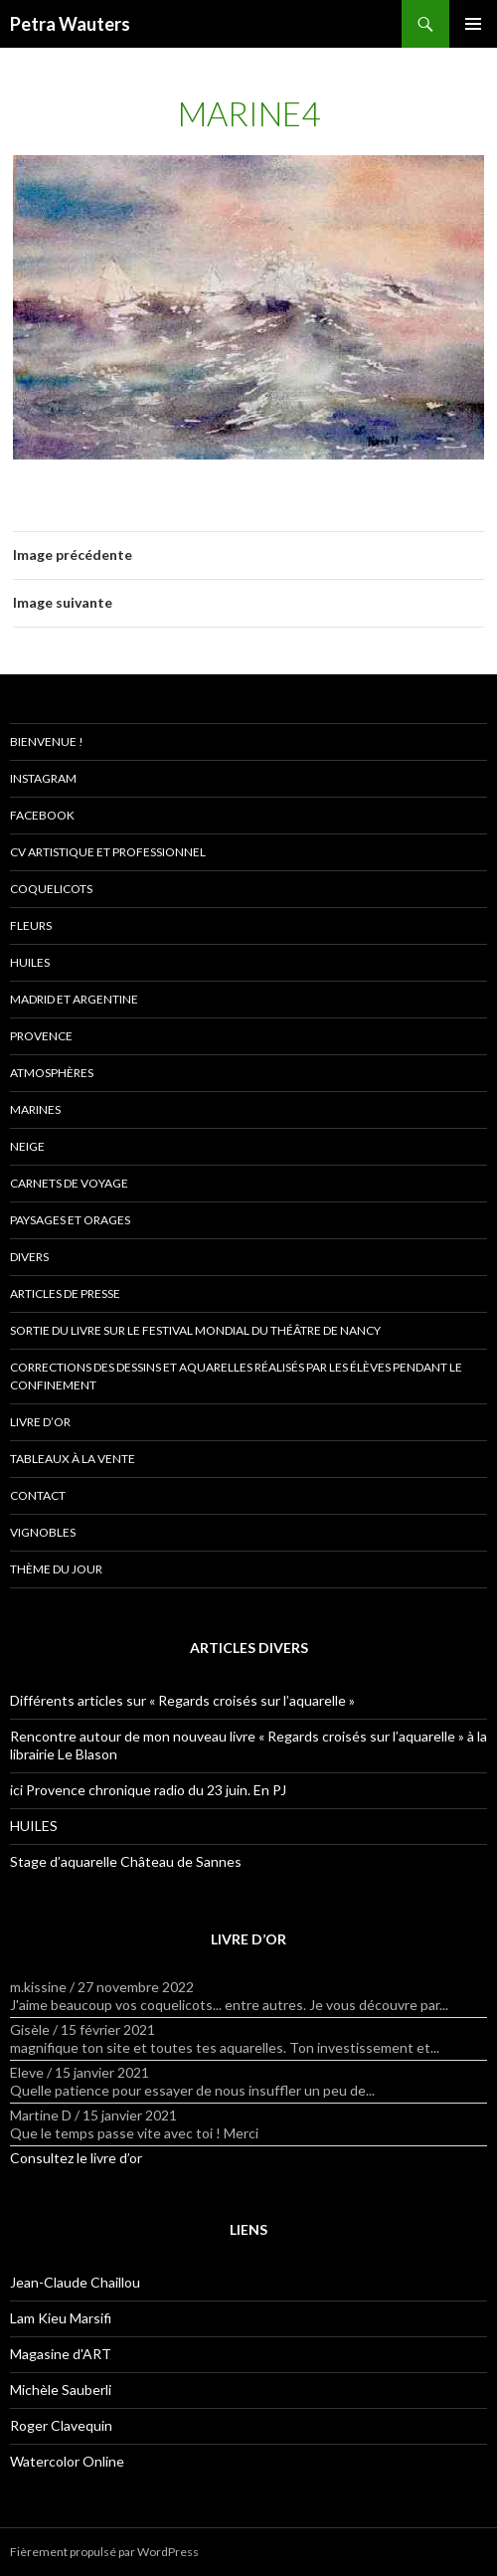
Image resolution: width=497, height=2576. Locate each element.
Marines (35, 1109)
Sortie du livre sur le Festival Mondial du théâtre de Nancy (195, 1330)
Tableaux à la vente (72, 1458)
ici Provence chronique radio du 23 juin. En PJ (148, 1789)
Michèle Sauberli (60, 2389)
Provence (41, 1035)
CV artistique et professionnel (108, 851)
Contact (38, 1495)
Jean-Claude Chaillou (75, 2282)
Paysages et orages (70, 1219)
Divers (29, 1256)
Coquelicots (51, 888)
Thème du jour (56, 1569)
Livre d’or (40, 1421)
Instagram (43, 778)
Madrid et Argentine (74, 999)
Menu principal (473, 24)
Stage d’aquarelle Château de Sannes (126, 1861)
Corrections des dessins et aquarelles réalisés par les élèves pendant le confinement (236, 1376)
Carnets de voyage (69, 1183)
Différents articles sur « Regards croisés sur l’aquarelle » (182, 1700)
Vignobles (43, 1532)
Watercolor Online (67, 2461)
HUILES (34, 1825)
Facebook (42, 815)
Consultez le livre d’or (76, 2157)
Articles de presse (65, 1293)
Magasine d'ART (60, 2353)
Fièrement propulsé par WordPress (104, 2551)
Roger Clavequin (61, 2425)
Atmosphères (51, 1072)
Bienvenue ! (46, 741)
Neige (27, 1146)
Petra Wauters (70, 24)
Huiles (30, 962)
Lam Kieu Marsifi (60, 2317)
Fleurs (31, 925)
